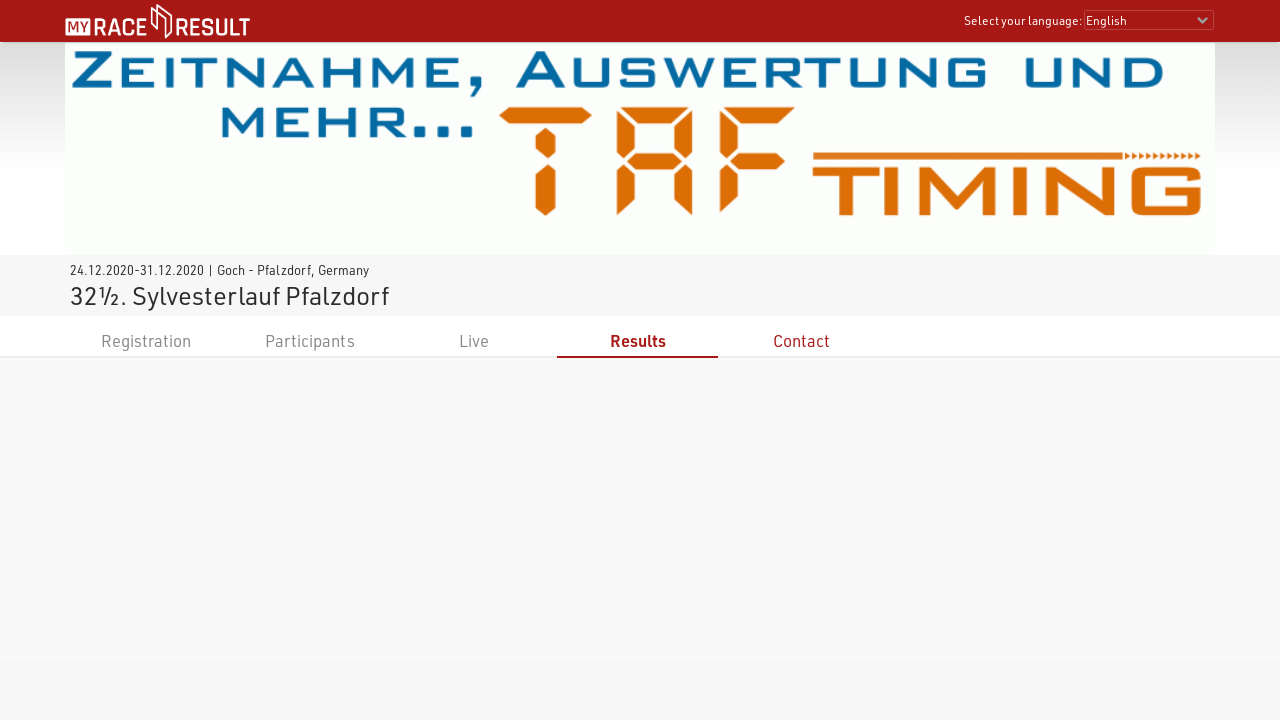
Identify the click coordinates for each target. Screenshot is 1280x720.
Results (638, 340)
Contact (801, 340)
